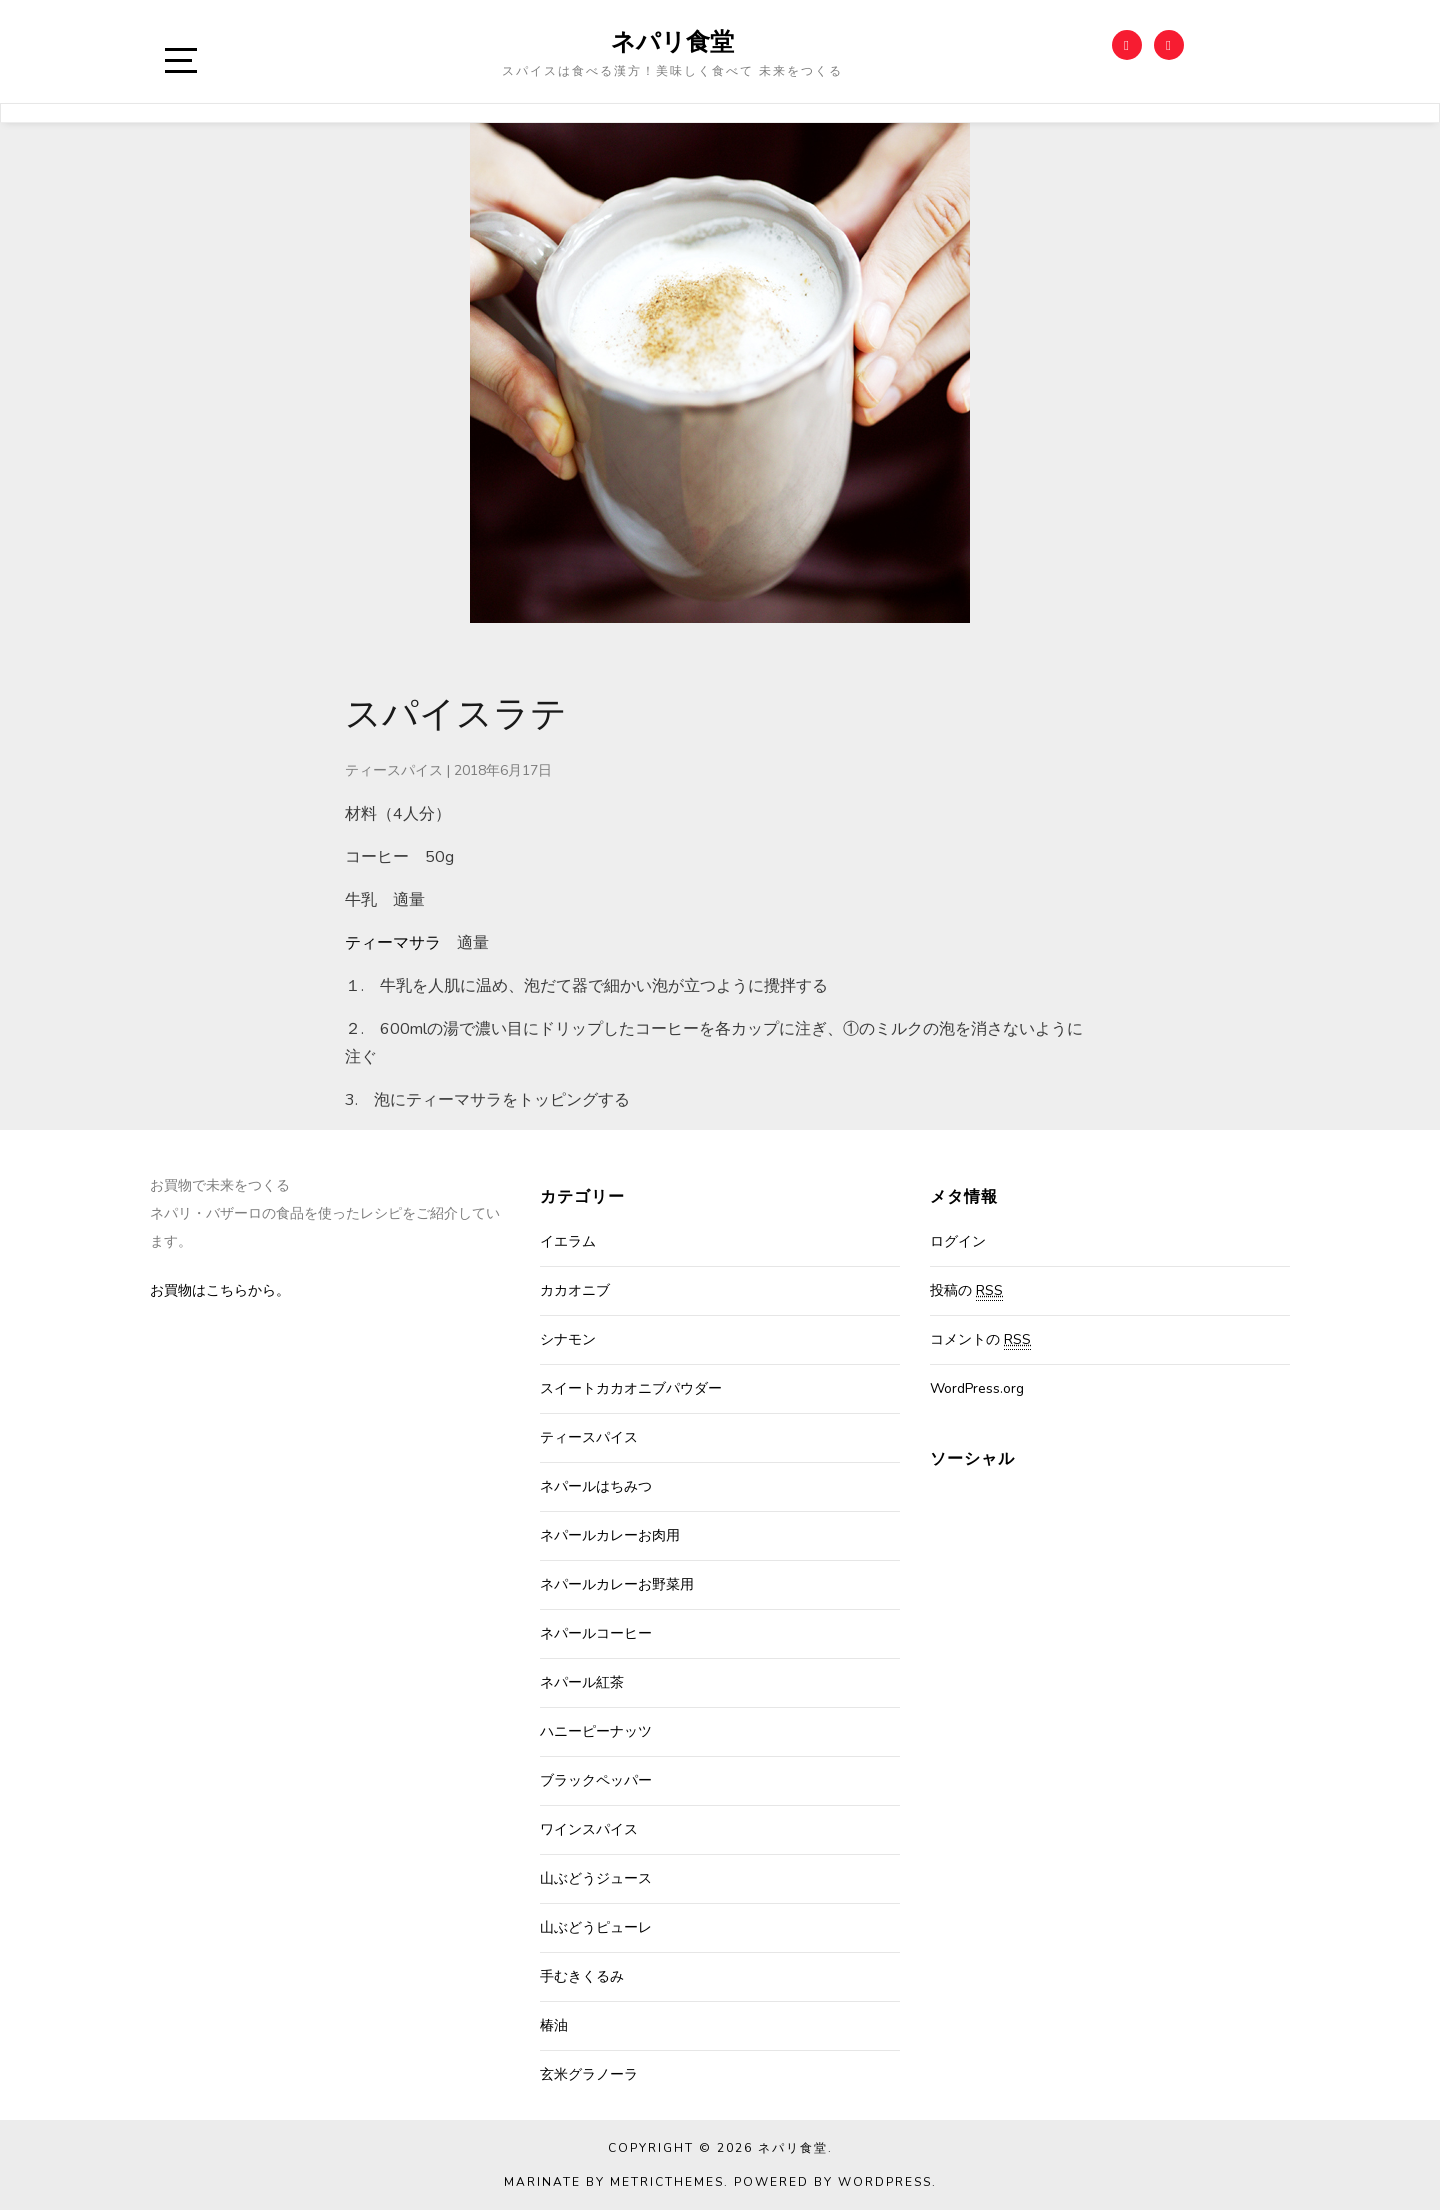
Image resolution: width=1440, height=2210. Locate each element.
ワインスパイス (589, 1829)
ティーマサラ (393, 943)
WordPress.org (977, 1388)
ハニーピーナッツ (596, 1731)
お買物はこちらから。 (220, 1290)
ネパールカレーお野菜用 (617, 1584)
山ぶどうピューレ (596, 1927)
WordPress (885, 2182)
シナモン (568, 1339)
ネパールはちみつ (596, 1486)
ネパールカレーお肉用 (610, 1535)
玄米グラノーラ (589, 2074)
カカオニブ (575, 1290)
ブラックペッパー (596, 1780)
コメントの (980, 1340)
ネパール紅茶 (582, 1682)
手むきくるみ (582, 1976)
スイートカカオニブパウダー (631, 1388)
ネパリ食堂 (672, 41)
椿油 (554, 2025)
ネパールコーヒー (596, 1633)
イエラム (568, 1241)
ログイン (958, 1241)
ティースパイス (394, 770)
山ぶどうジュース (596, 1878)
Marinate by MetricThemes (614, 2182)
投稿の (966, 1291)
